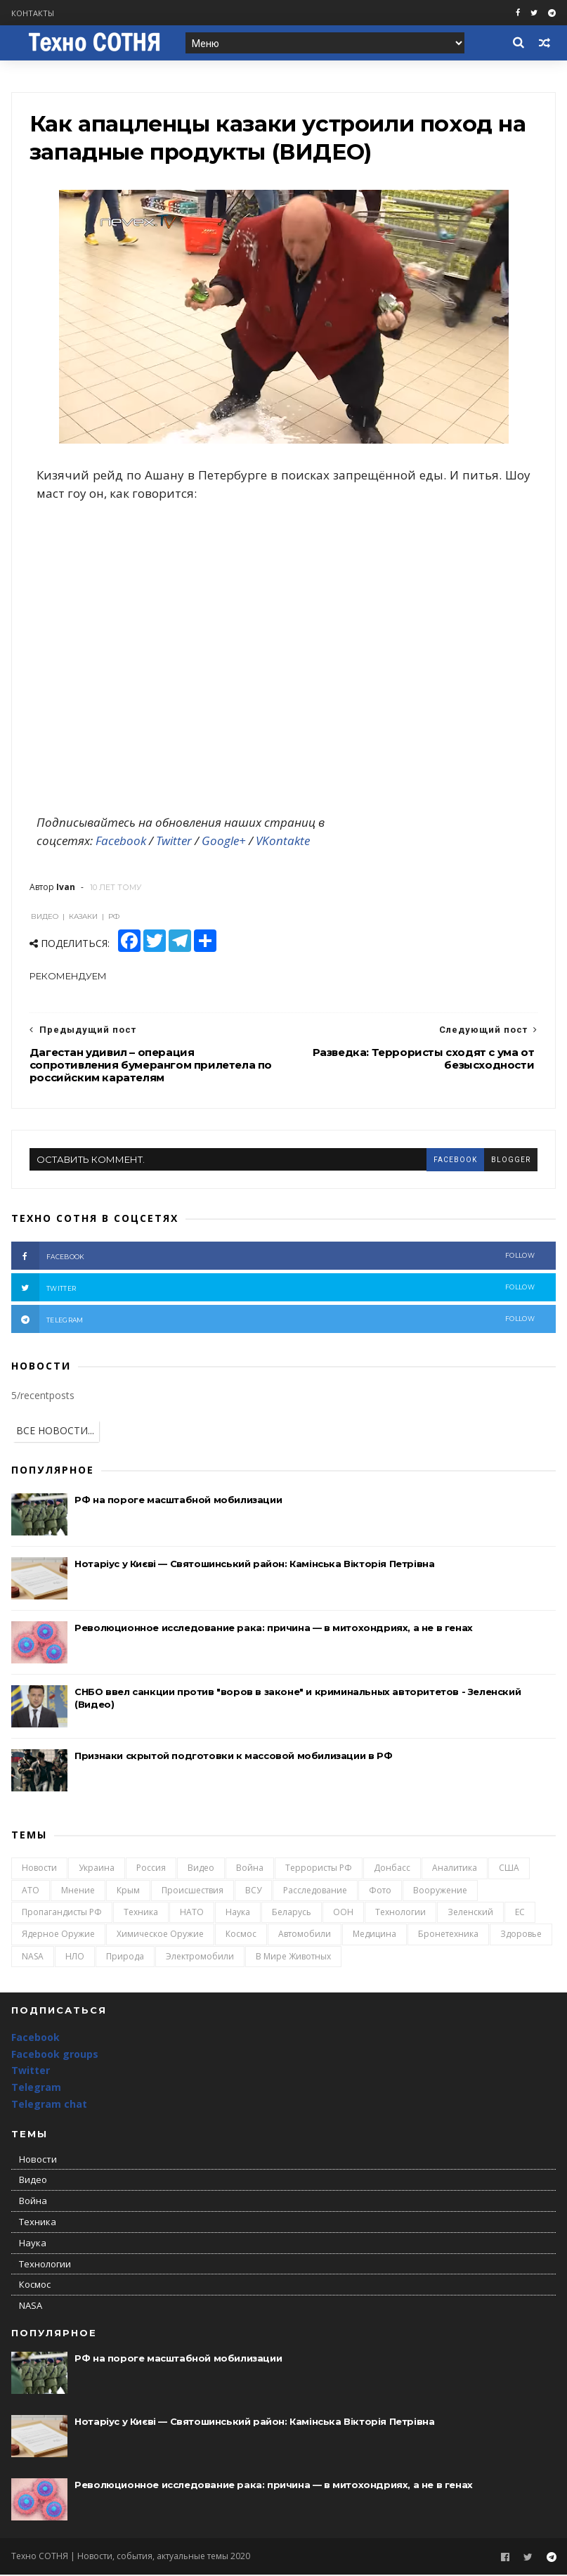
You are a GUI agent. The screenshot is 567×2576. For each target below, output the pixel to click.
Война (249, 1869)
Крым (128, 1892)
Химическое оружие (160, 1935)
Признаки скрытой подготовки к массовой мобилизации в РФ (233, 1757)
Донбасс (392, 1869)
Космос (241, 1935)
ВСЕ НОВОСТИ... (55, 1431)
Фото (380, 1892)
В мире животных (293, 1958)
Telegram (36, 2088)
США (509, 1869)
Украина (97, 1869)
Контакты (32, 13)
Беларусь (291, 1913)
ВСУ (253, 1892)
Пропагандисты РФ (62, 1913)
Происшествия (192, 1892)
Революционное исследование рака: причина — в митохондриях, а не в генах (273, 1629)
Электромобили (200, 1958)
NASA (33, 1958)
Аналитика (454, 1869)
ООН (343, 1913)
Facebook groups (54, 2055)
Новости (39, 1869)
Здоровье (521, 1935)
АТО (30, 1892)
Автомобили (304, 1935)
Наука (238, 1913)
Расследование (315, 1892)
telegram (273, 1320)
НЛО (74, 1958)
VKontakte (283, 842)
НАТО (192, 1913)
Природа (125, 1958)
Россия (151, 1869)
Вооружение (440, 1892)
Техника (141, 1913)
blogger (510, 1160)
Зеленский (470, 1913)
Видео (201, 1869)
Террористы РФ (318, 1869)
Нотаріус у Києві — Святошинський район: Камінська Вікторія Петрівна (254, 1565)
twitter (273, 1289)
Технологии (400, 1913)
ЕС (520, 1913)
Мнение (78, 1892)
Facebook (121, 842)
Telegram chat (49, 2105)
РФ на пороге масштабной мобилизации (178, 1501)
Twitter (174, 842)
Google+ (224, 842)
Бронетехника (448, 1935)
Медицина (374, 1935)
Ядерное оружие (58, 1935)
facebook (455, 1160)
